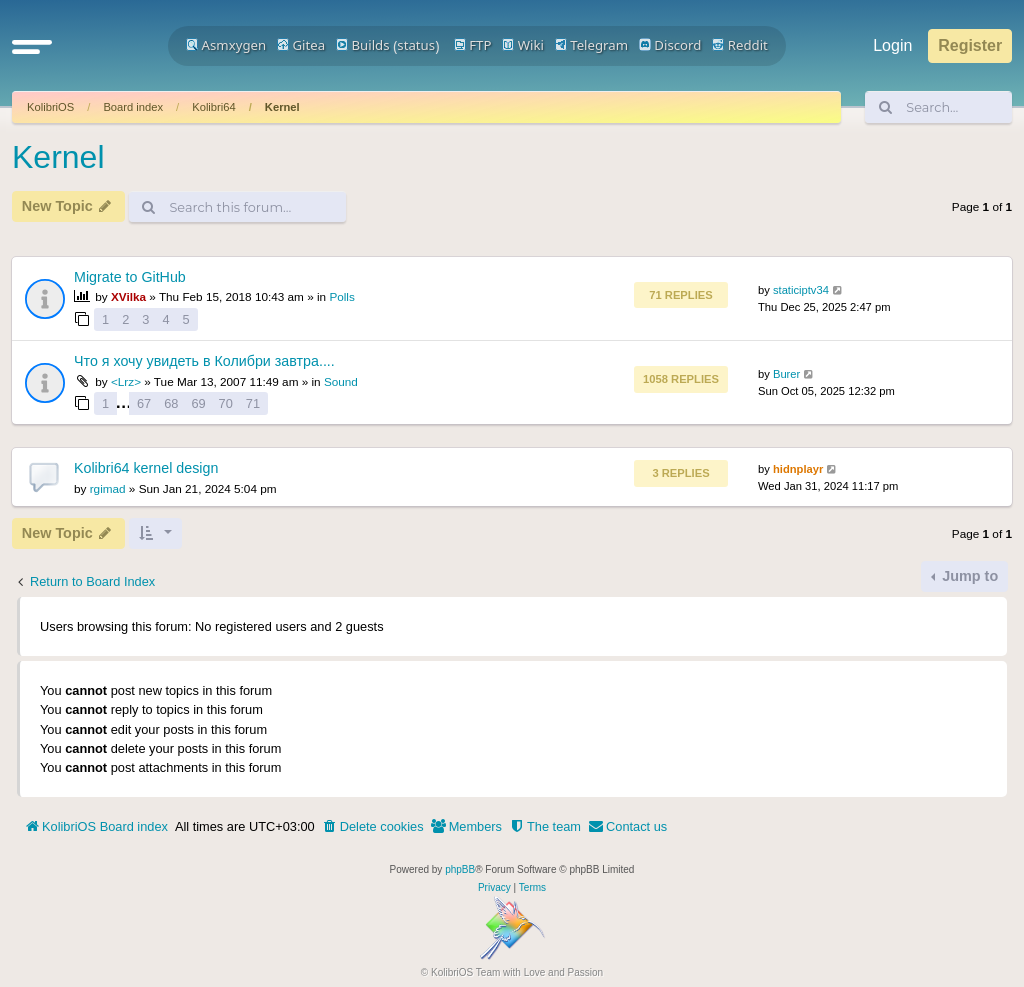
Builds (362, 45)
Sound (341, 381)
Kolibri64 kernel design (146, 468)
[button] (32, 46)
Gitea (301, 45)
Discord (670, 45)
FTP (473, 45)
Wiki (523, 45)
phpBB (460, 869)
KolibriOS (50, 107)
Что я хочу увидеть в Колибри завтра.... (204, 361)
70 (226, 403)
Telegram (591, 45)
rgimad (108, 488)
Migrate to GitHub (130, 277)
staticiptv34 (801, 290)
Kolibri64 (214, 107)
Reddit (740, 45)
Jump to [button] (968, 576)
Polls (341, 296)
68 (171, 403)
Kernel (282, 107)
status (416, 45)
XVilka (128, 296)
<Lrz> (126, 381)
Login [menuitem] (892, 45)
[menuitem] (373, 827)
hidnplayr (798, 469)
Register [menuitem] (970, 45)
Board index (133, 107)
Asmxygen (226, 45)
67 (144, 403)
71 (253, 403)
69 (198, 403)
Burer (786, 374)
